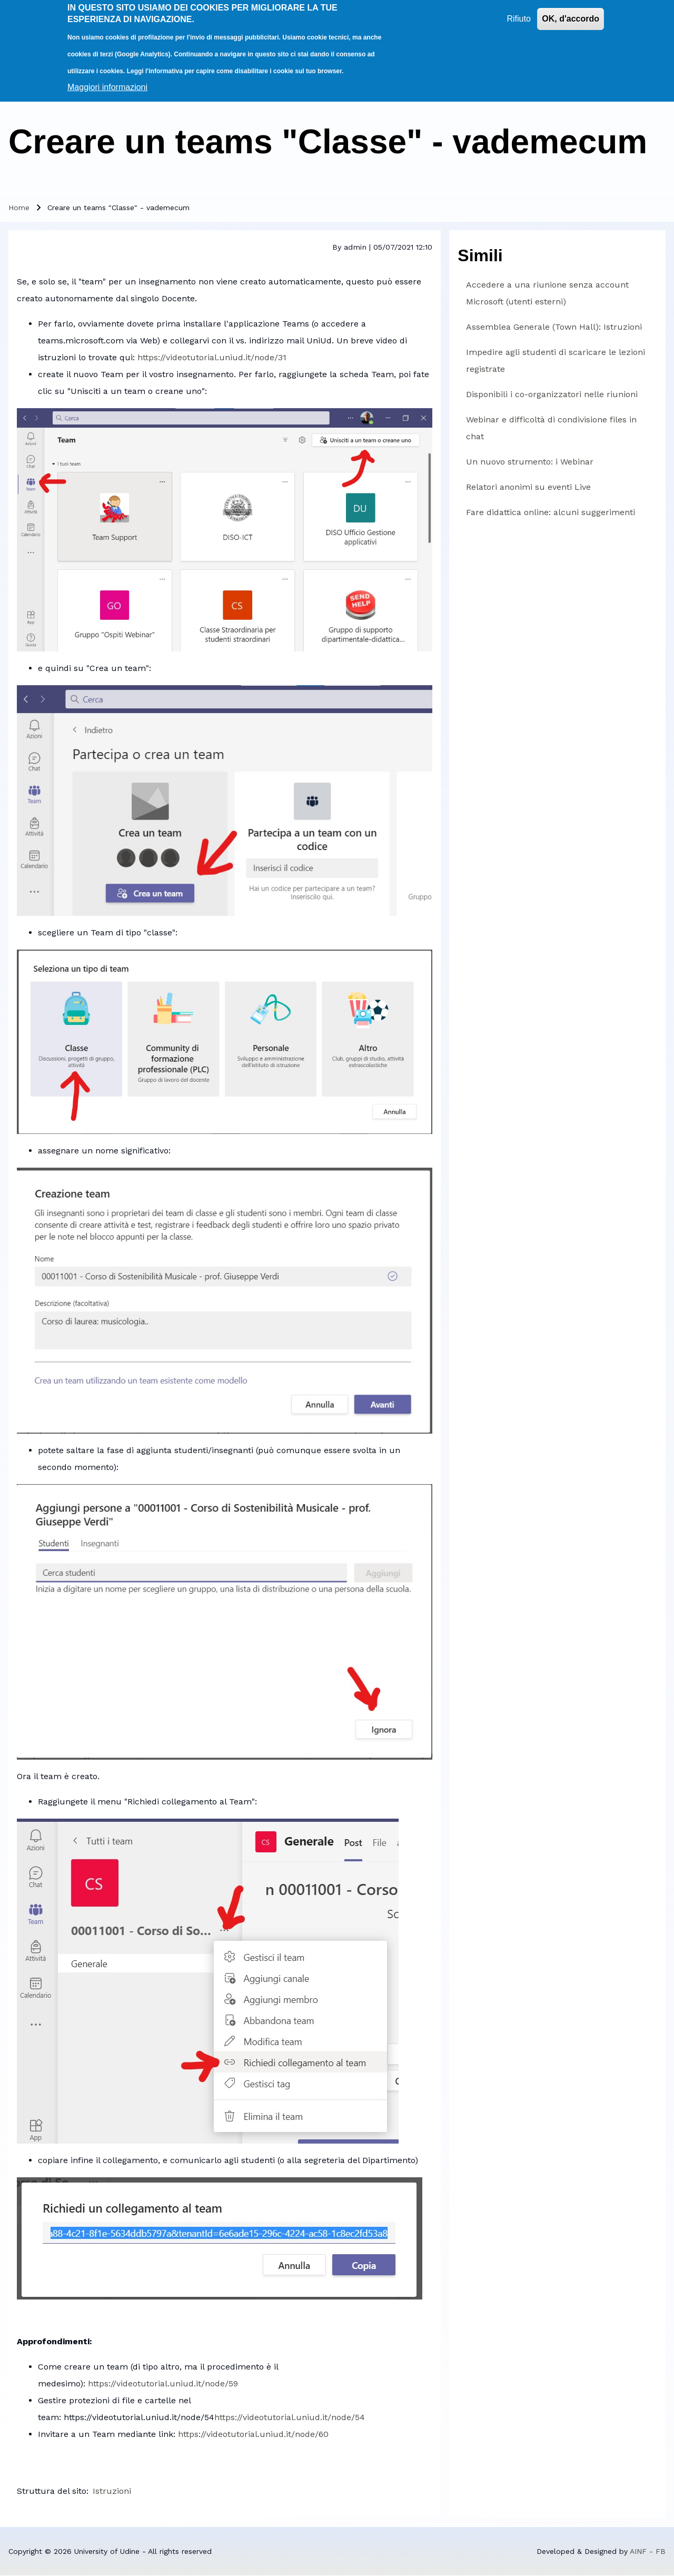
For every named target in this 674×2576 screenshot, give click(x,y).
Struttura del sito (51, 2491)
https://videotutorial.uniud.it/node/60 (253, 2434)
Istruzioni (112, 2491)
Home (18, 207)
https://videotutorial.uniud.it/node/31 (211, 357)
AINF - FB (648, 2551)
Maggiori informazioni (107, 78)
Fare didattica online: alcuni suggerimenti (550, 512)
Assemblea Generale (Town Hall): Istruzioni (554, 327)
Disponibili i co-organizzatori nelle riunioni (552, 394)
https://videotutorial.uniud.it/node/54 (289, 2417)
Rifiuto (518, 10)
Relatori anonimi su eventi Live (528, 487)
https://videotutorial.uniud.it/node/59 (163, 2383)
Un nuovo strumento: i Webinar (529, 462)
